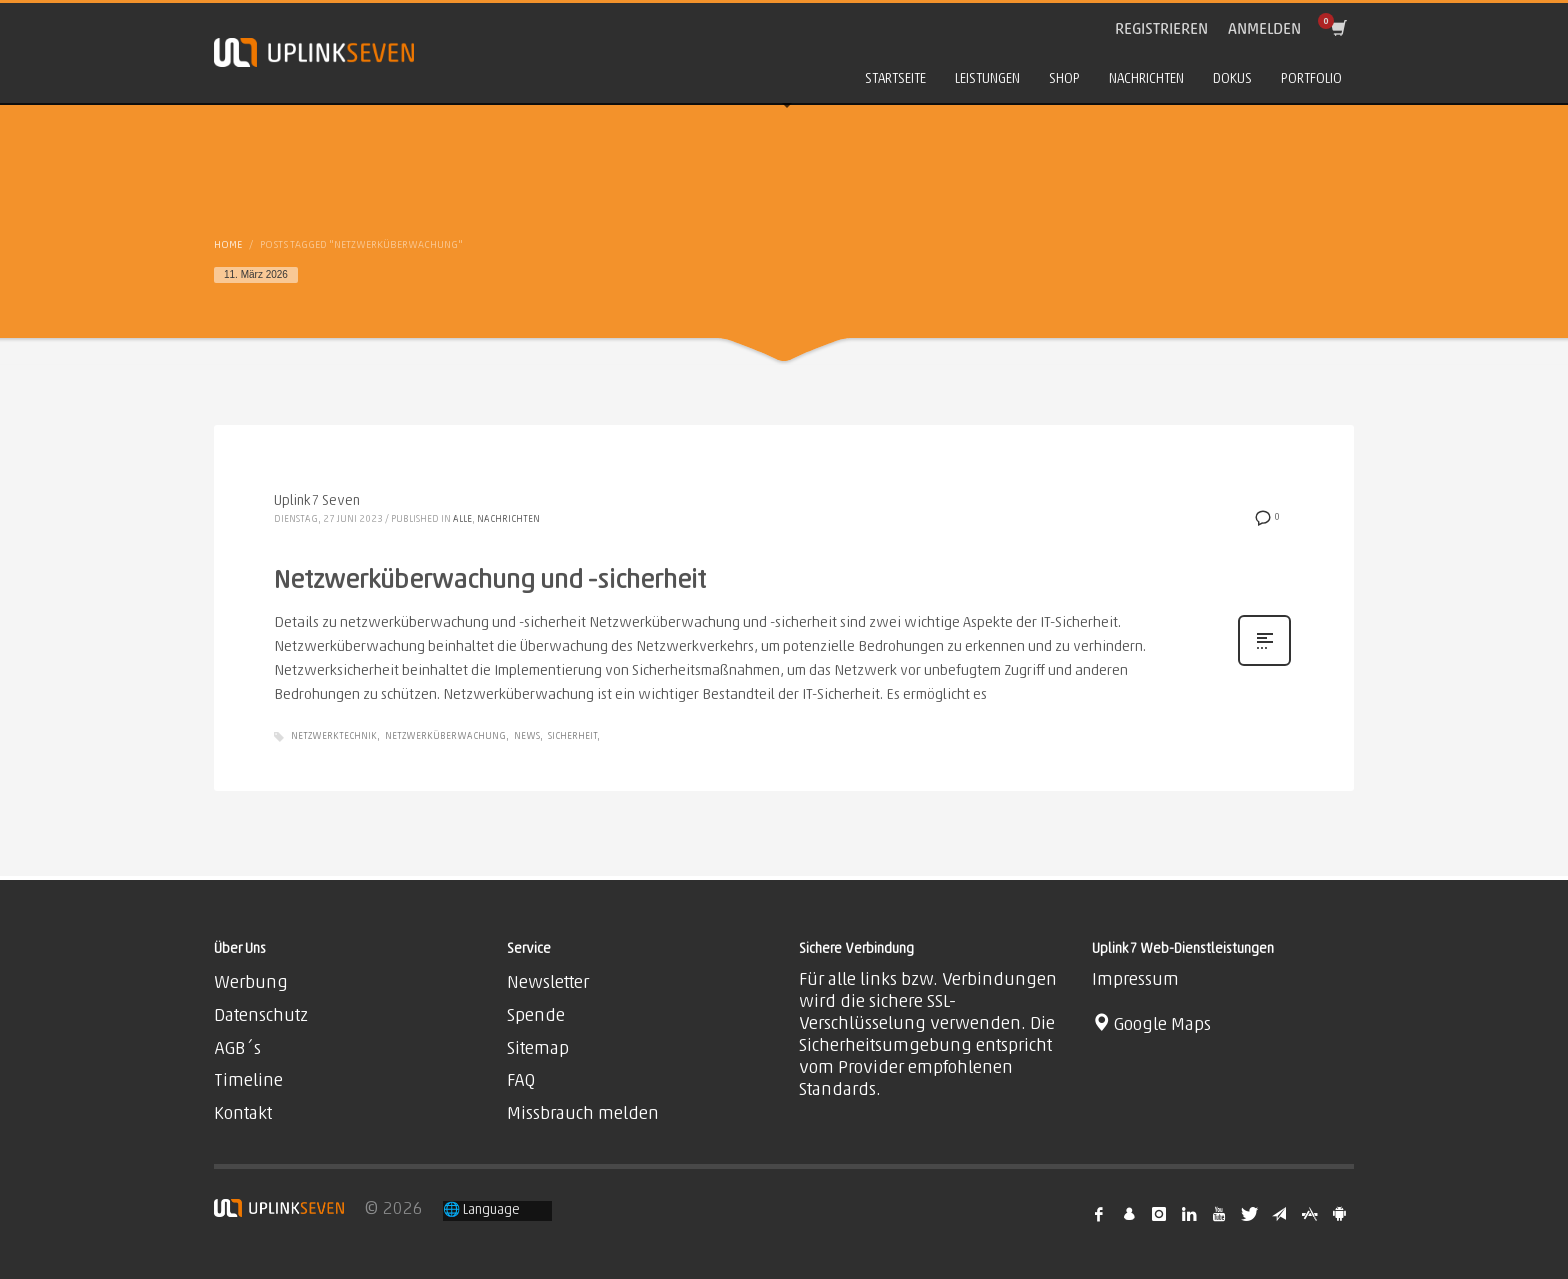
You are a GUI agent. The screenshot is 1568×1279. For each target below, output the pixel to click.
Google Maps (1151, 1025)
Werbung (251, 983)
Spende (536, 1016)
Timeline (248, 1081)
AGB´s (237, 1049)
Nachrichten (508, 519)
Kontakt (243, 1114)
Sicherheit (572, 736)
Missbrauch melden (583, 1114)
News (527, 736)
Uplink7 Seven (317, 501)
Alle (462, 519)
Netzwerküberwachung (445, 736)
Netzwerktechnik (334, 736)
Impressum (1135, 980)
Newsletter (548, 983)
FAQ (521, 1081)
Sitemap (538, 1049)
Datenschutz (261, 1016)
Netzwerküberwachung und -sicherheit (490, 581)
